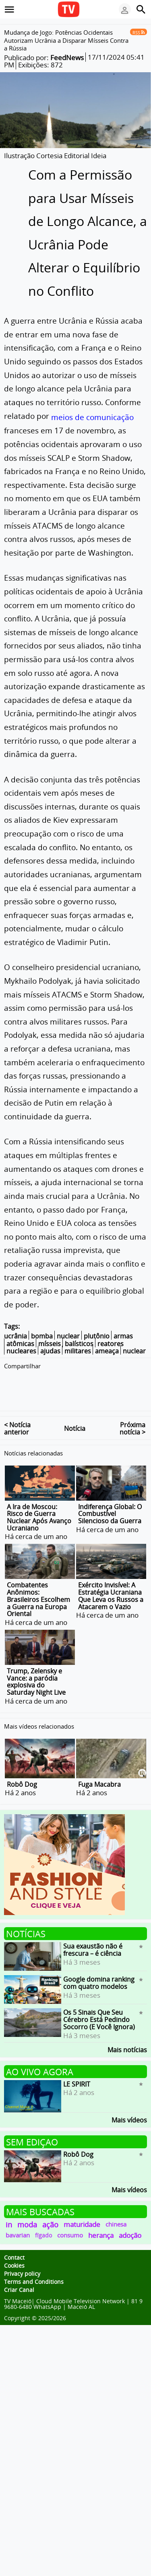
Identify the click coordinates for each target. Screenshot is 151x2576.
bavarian (18, 2219)
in (9, 2208)
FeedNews (67, 57)
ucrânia (15, 1336)
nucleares (21, 1351)
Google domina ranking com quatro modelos (98, 1967)
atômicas (20, 1343)
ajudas (50, 1351)
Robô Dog (22, 1767)
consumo (70, 2219)
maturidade (82, 2208)
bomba (42, 1336)
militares (77, 1351)
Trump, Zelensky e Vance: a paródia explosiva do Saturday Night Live (36, 1665)
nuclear (68, 1336)
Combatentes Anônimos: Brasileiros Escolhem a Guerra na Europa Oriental (38, 1583)
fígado (43, 2219)
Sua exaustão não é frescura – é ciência (92, 1934)
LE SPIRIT (76, 2067)
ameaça (107, 1351)
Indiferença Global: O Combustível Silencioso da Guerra (110, 1497)
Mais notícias (127, 2033)
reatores (110, 1343)
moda (27, 2208)
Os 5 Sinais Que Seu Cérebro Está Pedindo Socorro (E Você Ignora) (99, 2003)
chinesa (115, 2208)
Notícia (74, 1412)
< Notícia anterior (17, 1412)
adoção (130, 2219)
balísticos (79, 1343)
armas (123, 1336)
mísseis (49, 1343)
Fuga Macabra (99, 1767)
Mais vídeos (129, 2103)
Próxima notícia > (132, 1412)
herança (101, 2219)
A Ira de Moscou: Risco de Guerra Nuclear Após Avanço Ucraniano (39, 1501)
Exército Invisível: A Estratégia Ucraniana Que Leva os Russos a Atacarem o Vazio (110, 1579)
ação (50, 2208)
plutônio (97, 1336)
